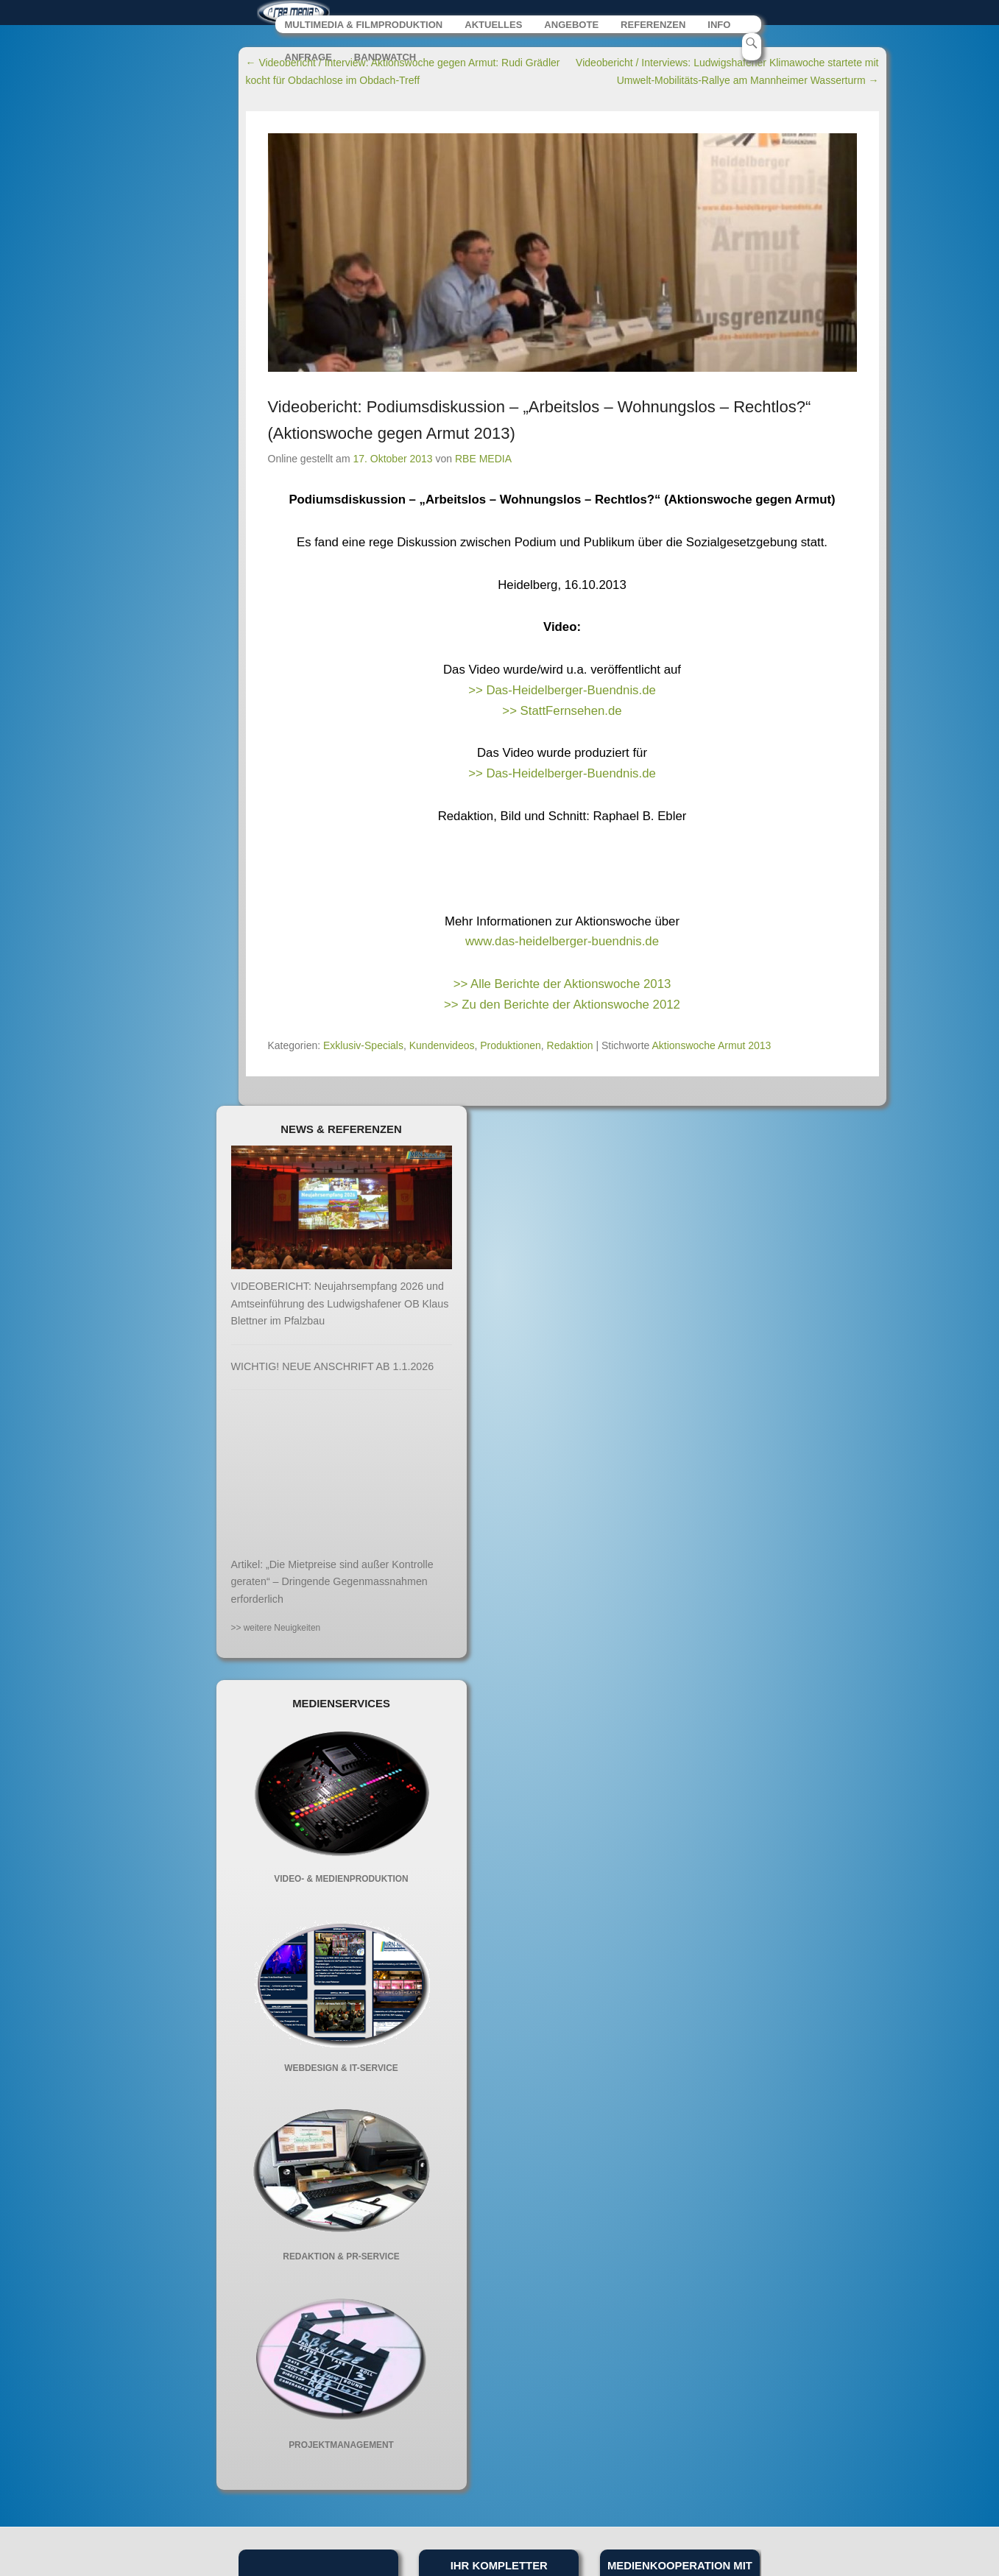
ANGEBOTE (573, 28)
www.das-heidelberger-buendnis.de (562, 945)
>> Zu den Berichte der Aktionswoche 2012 (562, 1008)
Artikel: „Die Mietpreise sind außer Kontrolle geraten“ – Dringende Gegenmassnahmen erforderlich (332, 1585)
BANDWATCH (385, 60)
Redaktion (570, 1048)
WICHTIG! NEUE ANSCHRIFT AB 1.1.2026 (332, 1369)
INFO (721, 28)
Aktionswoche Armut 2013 (712, 1048)
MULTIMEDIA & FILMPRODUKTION (364, 28)
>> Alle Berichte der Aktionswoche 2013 (562, 988)
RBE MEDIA (483, 462)
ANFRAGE (309, 60)
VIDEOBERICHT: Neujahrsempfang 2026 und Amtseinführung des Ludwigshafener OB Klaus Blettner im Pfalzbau (340, 1307)
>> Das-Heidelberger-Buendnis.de (562, 693)
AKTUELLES (494, 28)
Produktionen (510, 1048)
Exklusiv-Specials (363, 1048)
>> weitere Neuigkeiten (276, 1631)
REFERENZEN (655, 28)
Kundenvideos (442, 1048)
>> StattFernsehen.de (561, 714)
